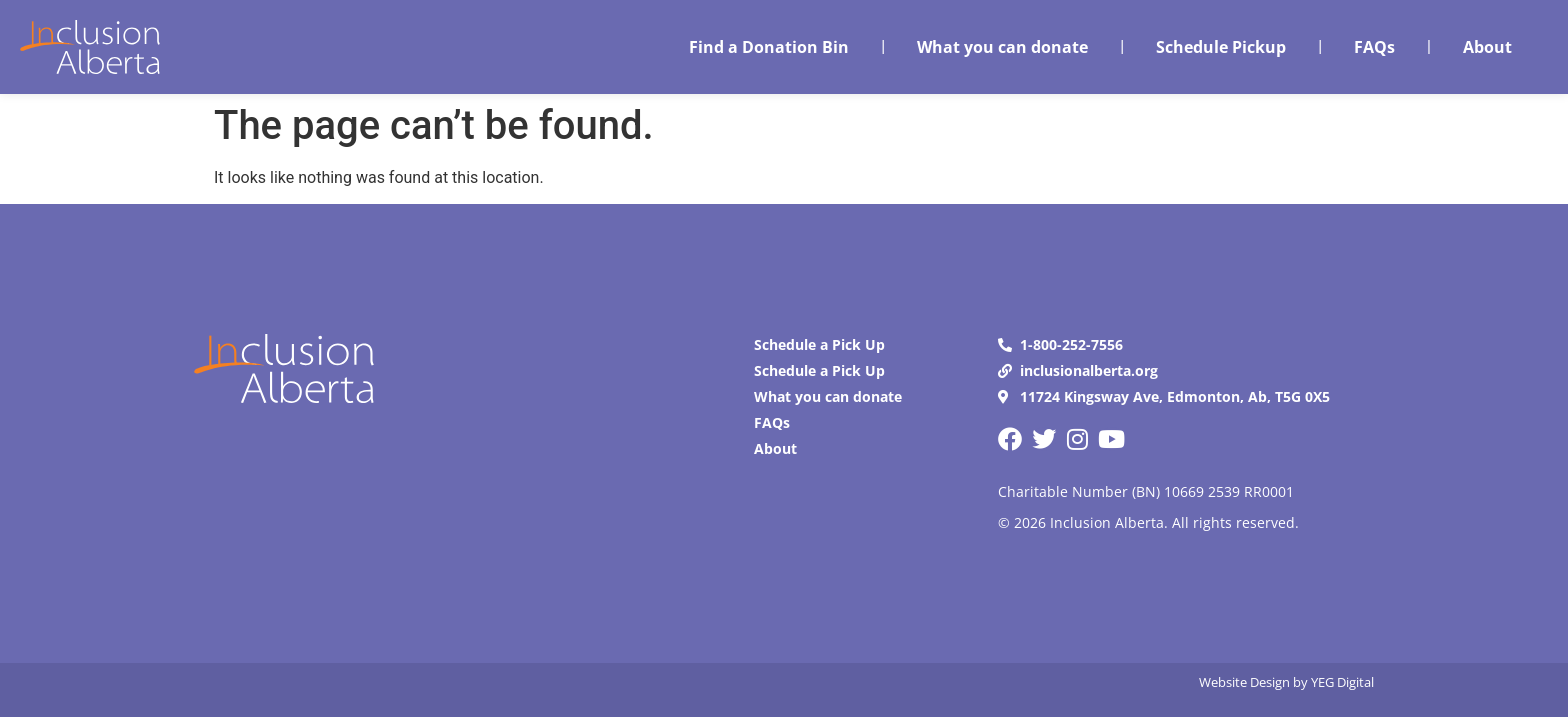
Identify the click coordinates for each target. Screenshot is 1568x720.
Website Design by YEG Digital (1286, 682)
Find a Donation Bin (769, 47)
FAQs (1374, 47)
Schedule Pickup (1221, 47)
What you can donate (1002, 47)
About (1487, 47)
